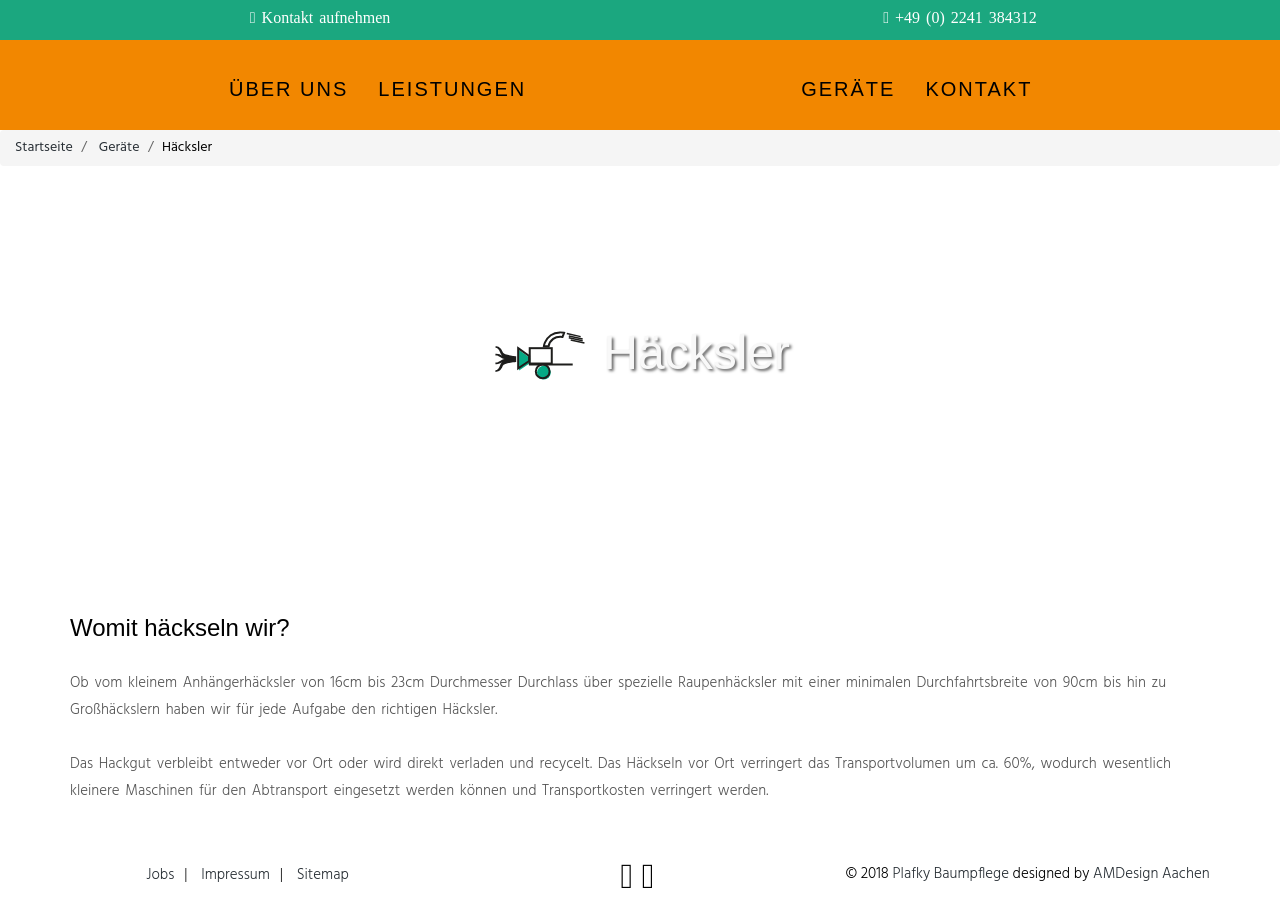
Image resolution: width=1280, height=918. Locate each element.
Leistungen (452, 89)
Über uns (288, 89)
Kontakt (978, 89)
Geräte (848, 89)
